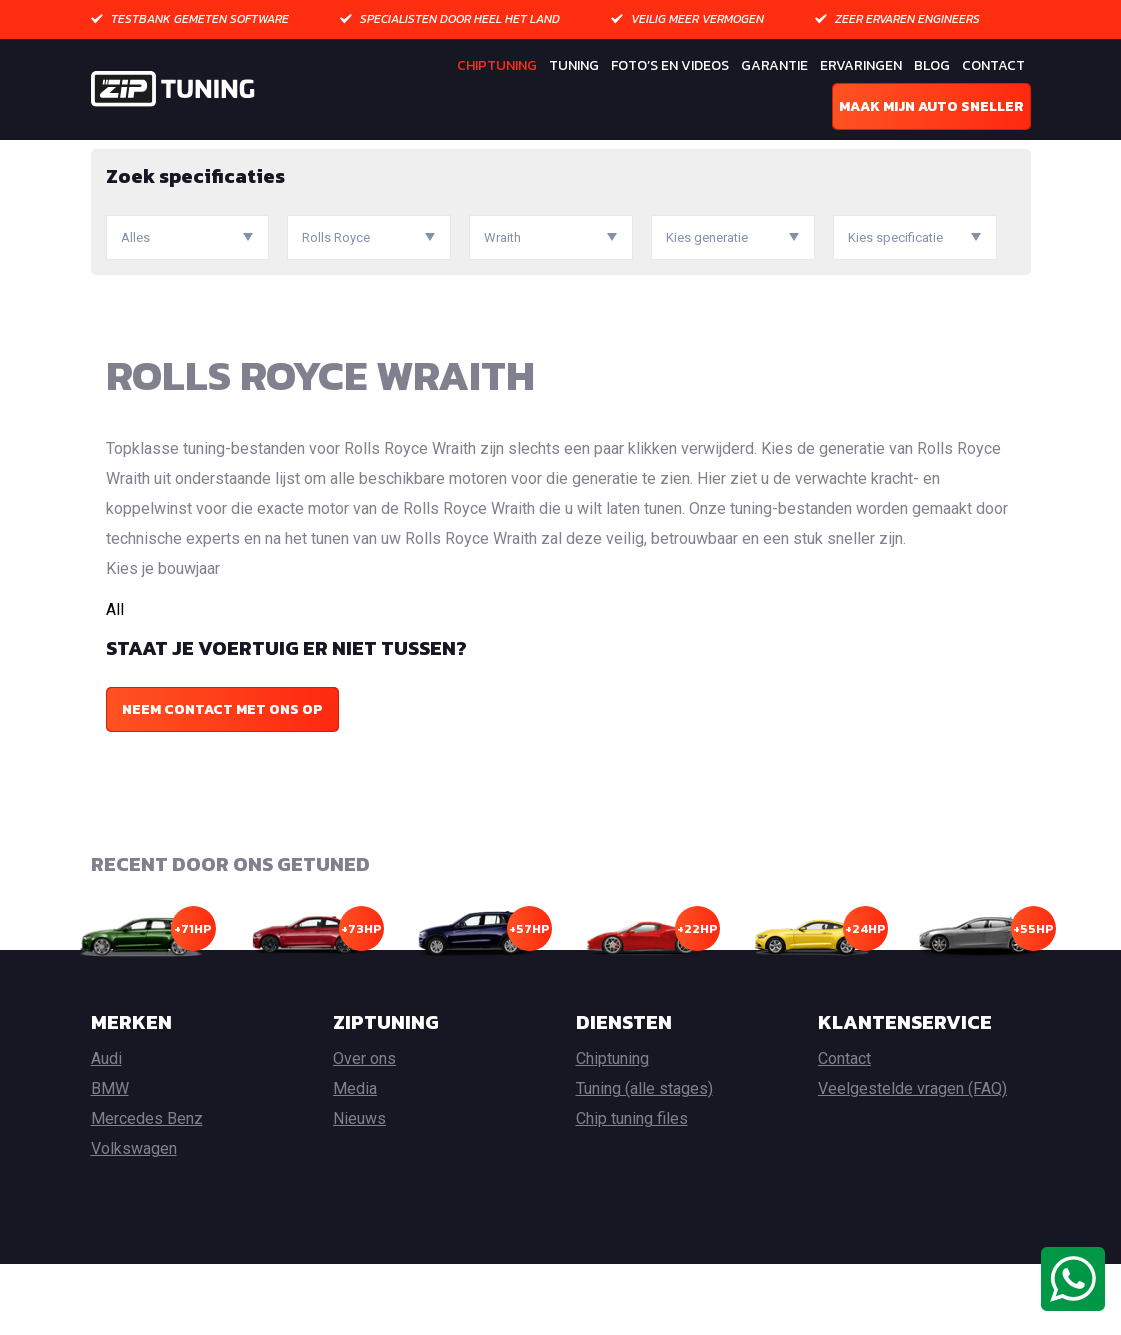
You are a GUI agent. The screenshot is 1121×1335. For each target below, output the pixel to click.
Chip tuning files (632, 1189)
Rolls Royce (282, 154)
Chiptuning (497, 65)
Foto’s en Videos (670, 65)
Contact (993, 65)
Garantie (774, 65)
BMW (110, 1159)
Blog (932, 65)
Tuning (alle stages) (644, 1159)
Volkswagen (134, 1219)
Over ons (364, 1129)
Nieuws (359, 1189)
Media (355, 1159)
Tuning (574, 65)
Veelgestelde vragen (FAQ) (912, 1159)
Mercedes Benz (147, 1189)
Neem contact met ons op (222, 779)
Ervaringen (861, 65)
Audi (106, 1129)
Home (110, 154)
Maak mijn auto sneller (931, 106)
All (115, 679)
